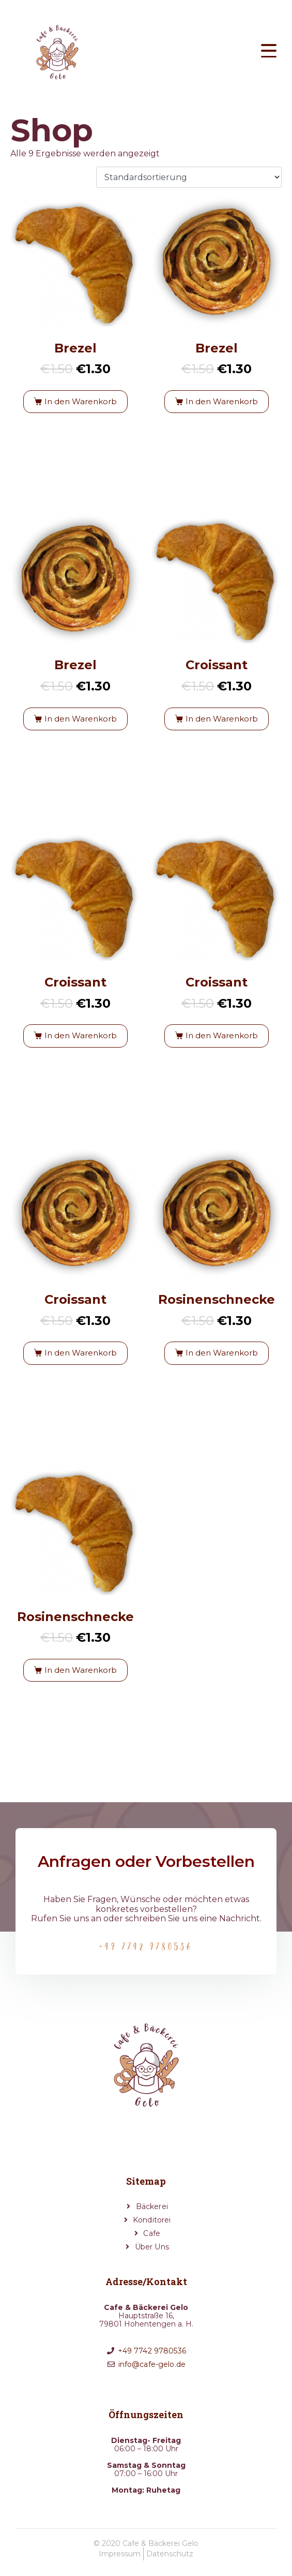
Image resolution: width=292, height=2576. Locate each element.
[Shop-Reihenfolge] (189, 177)
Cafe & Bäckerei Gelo (160, 2543)
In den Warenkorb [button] (80, 401)
